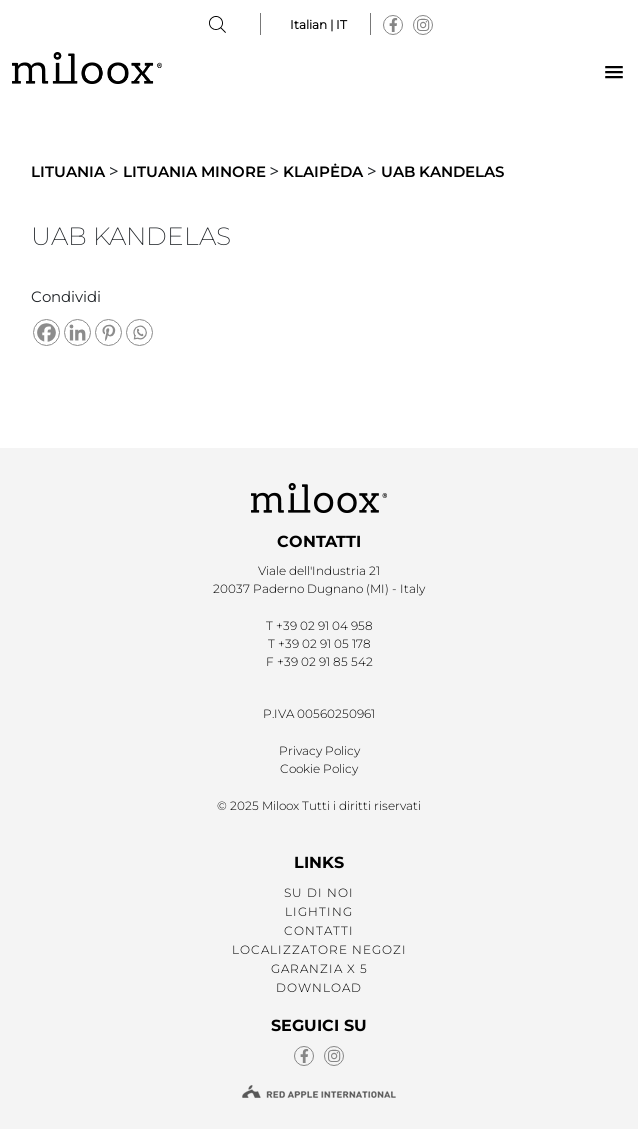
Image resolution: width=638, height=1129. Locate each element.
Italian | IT (318, 24)
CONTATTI (319, 930)
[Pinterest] (108, 332)
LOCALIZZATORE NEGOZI (319, 949)
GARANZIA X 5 (319, 968)
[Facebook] (46, 332)
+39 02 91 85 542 (325, 661)
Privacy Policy (319, 750)
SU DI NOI (319, 892)
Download (319, 987)
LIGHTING (319, 911)
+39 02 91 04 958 (324, 625)
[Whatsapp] (139, 332)
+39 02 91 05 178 (324, 643)
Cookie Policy (319, 768)
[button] (614, 73)
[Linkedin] (77, 332)
